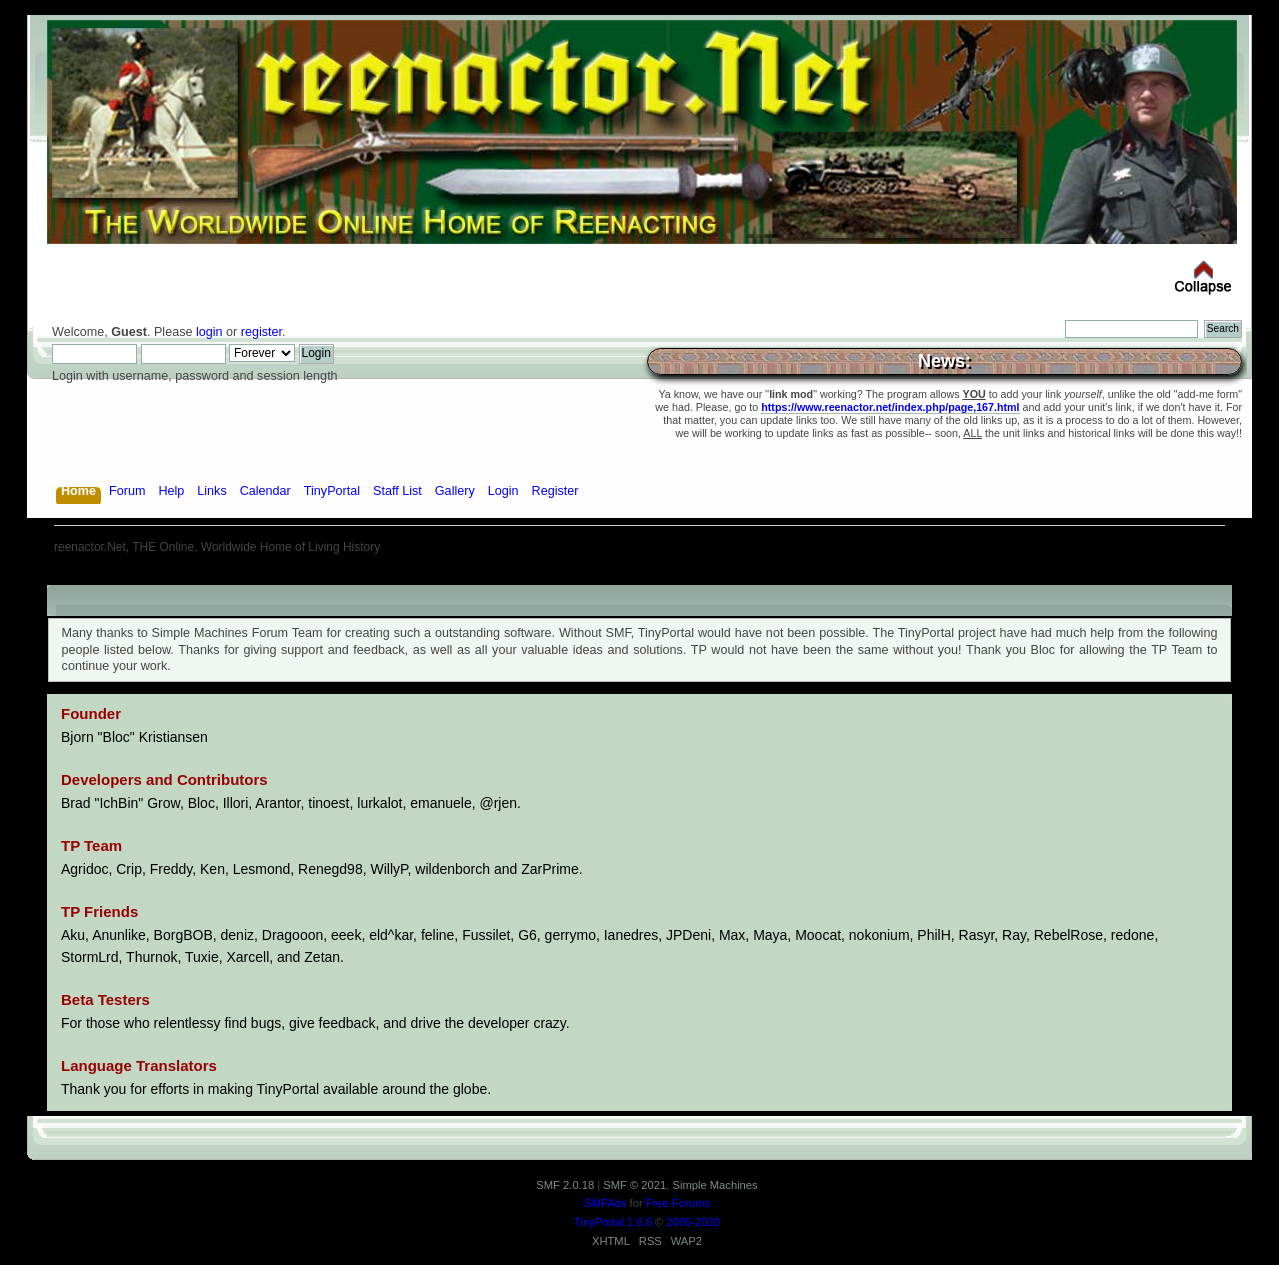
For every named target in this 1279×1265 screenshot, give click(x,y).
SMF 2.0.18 (565, 1185)
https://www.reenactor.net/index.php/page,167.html (890, 407)
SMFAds (605, 1203)
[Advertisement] (640, 577)
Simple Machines (714, 1185)
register (261, 332)
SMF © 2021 (634, 1185)
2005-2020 (693, 1222)
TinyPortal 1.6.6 (613, 1222)
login (209, 332)
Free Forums (678, 1203)
